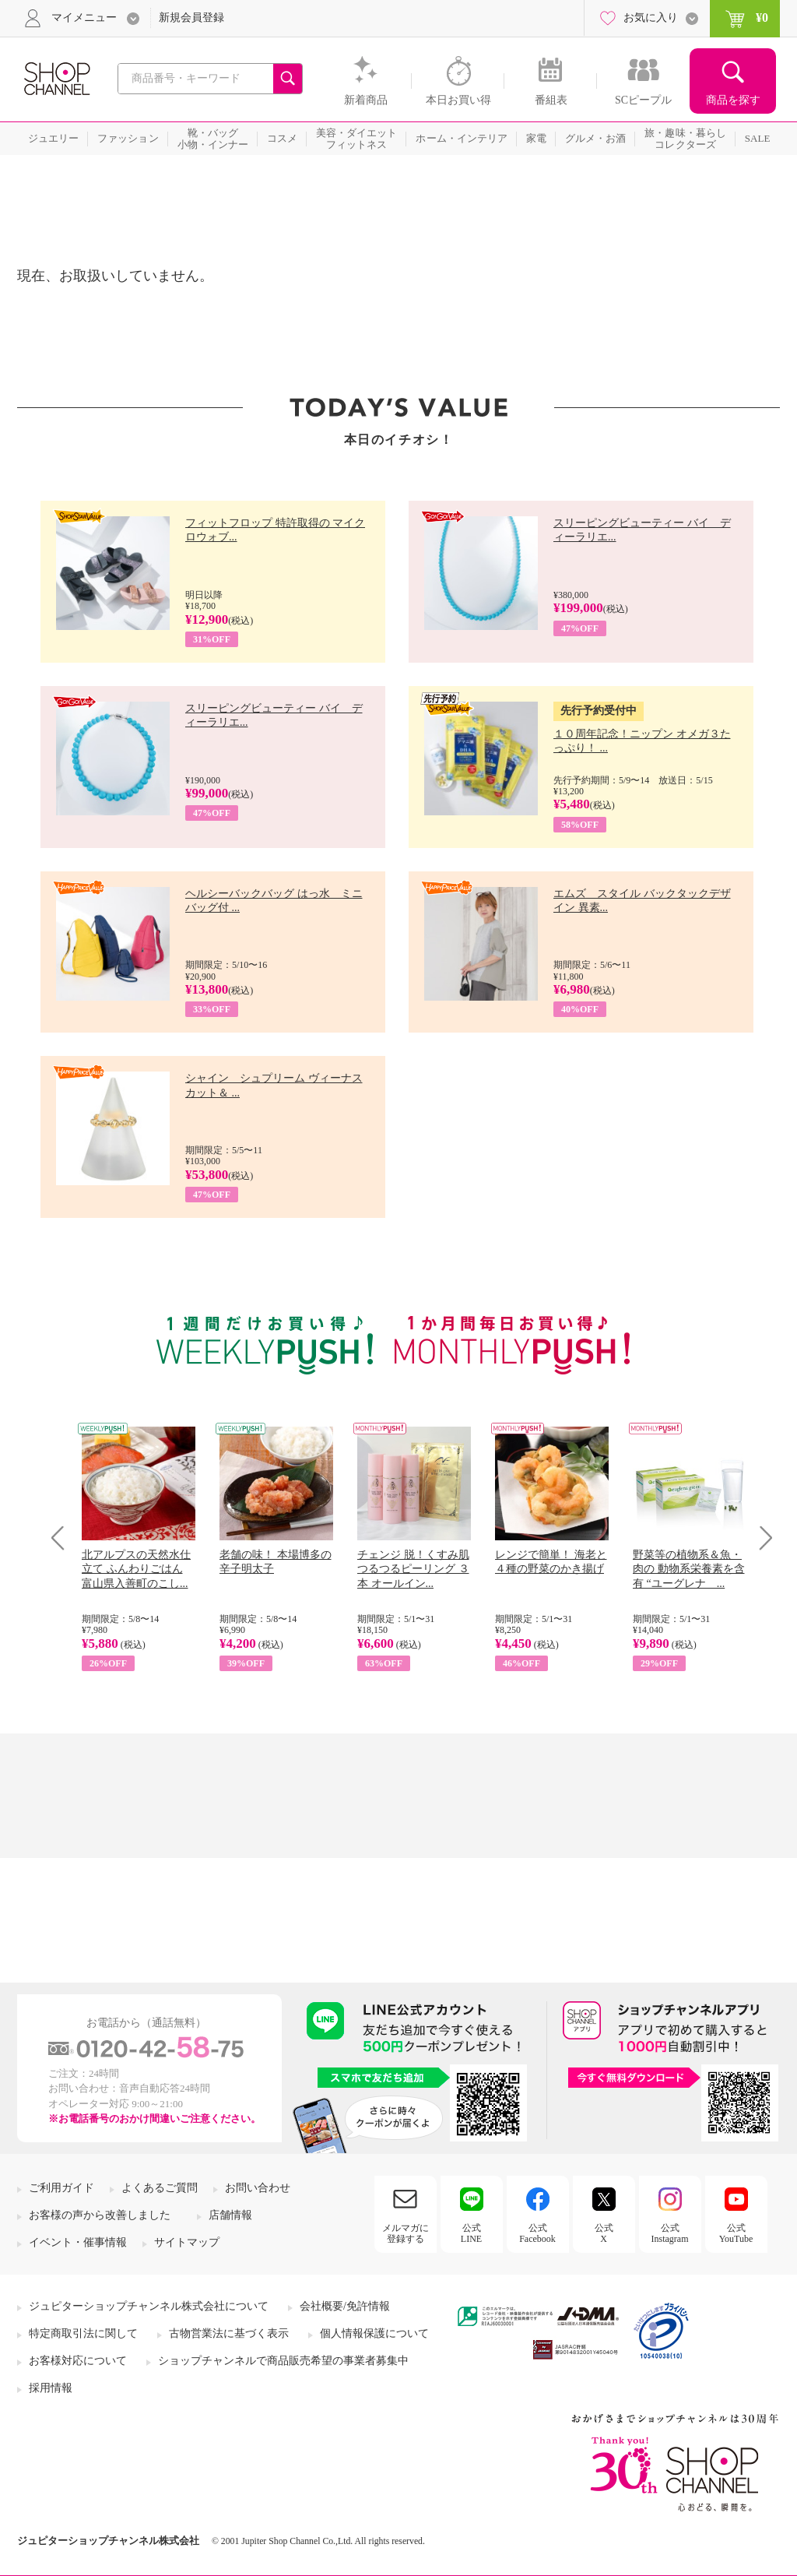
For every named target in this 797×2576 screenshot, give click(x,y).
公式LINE (471, 2233)
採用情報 (50, 2388)
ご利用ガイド (61, 2188)
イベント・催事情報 (78, 2242)
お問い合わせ (257, 2188)
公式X (604, 2233)
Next (761, 1537)
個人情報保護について (374, 2333)
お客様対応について (78, 2361)
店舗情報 (230, 2215)
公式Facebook (537, 2233)
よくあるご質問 (159, 2188)
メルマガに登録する (405, 2233)
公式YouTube (736, 2233)
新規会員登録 (191, 17)
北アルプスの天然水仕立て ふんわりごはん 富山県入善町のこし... (136, 1569)
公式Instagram (670, 2233)
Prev (63, 1537)
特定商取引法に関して (83, 2333)
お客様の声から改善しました (99, 2215)
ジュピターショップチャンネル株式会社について (149, 2306)
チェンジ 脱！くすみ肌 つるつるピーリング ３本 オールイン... (413, 1569)
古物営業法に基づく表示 (229, 2333)
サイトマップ (186, 2242)
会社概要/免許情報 (345, 2306)
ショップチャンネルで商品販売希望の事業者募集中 (283, 2361)
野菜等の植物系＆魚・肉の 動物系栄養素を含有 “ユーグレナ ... (689, 1569)
